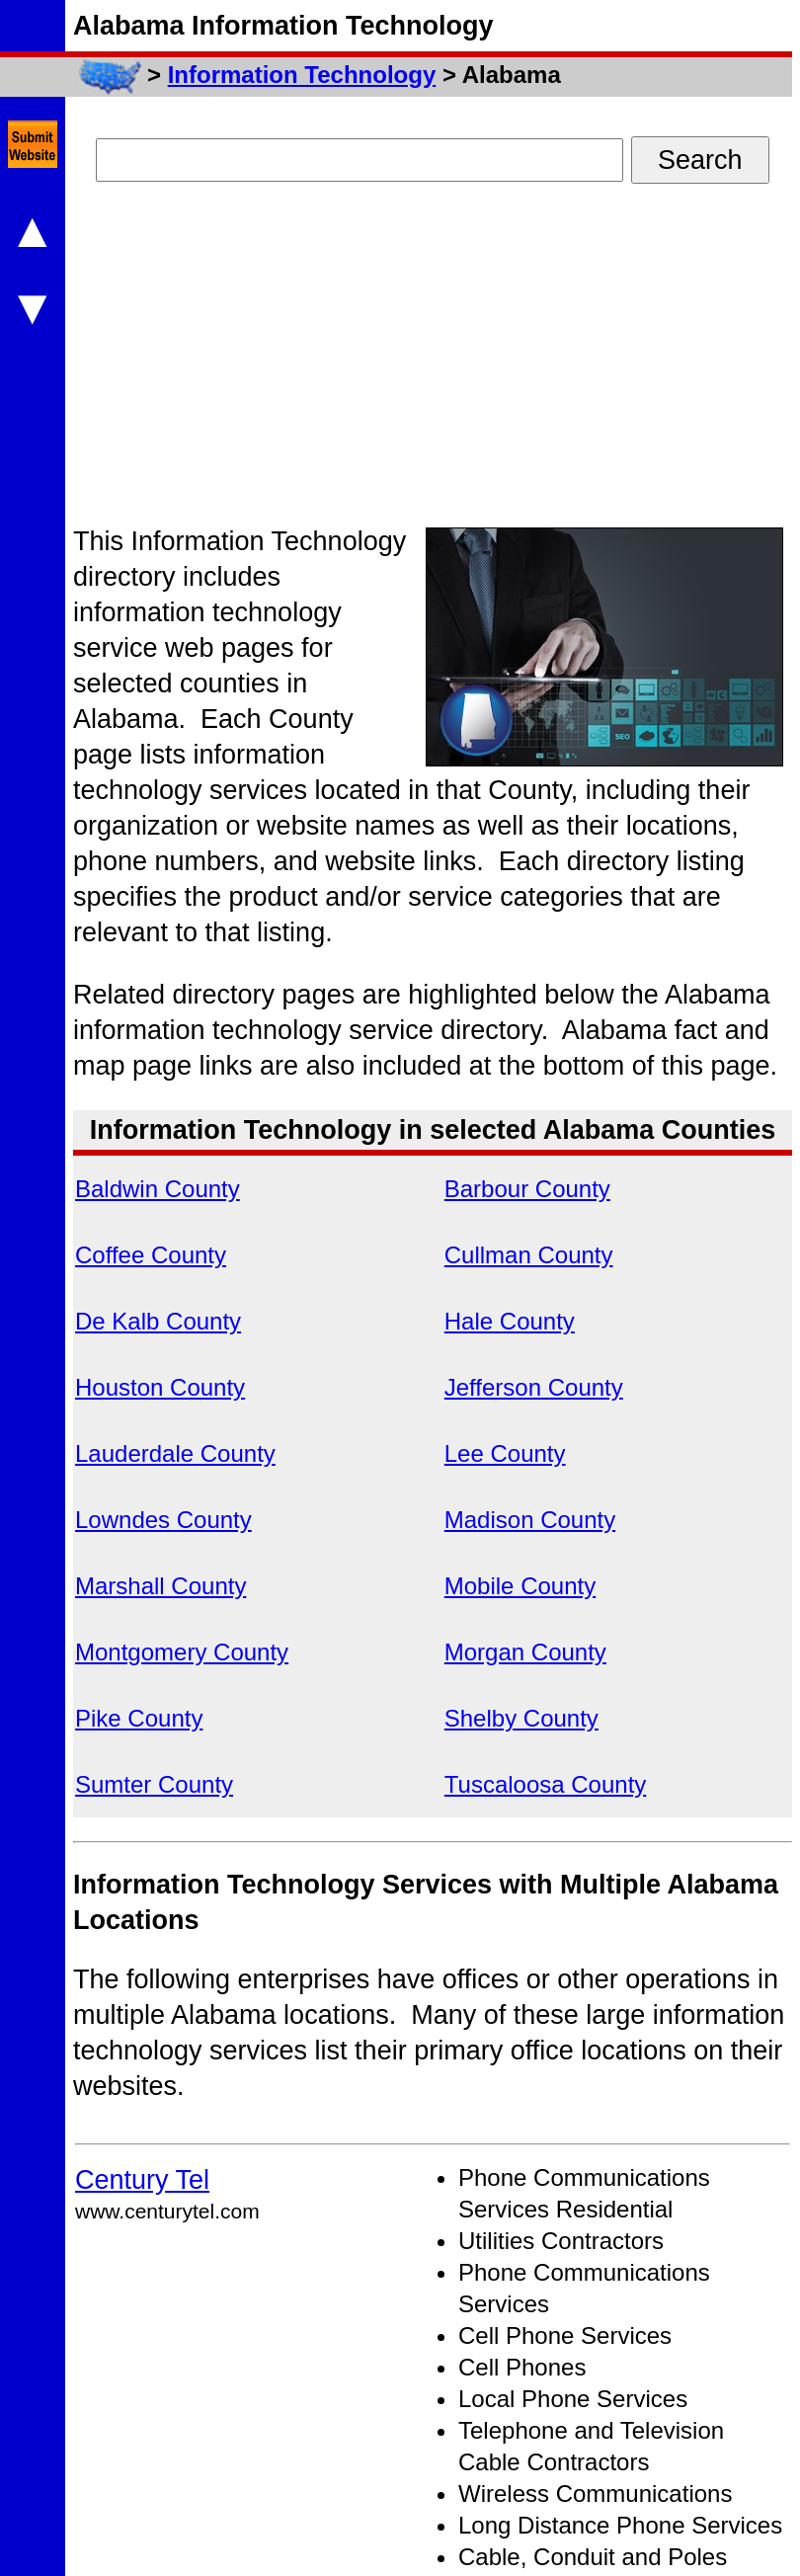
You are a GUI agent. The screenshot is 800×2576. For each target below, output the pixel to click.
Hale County (509, 1321)
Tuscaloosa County (545, 1784)
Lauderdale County (175, 1453)
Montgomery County (181, 1652)
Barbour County (527, 1188)
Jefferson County (533, 1387)
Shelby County (521, 1718)
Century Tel (142, 2180)
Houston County (160, 1387)
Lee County (505, 1453)
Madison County (529, 1519)
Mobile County (520, 1585)
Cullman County (528, 1255)
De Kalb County (158, 1321)
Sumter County (154, 1784)
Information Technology (302, 74)
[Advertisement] (410, 361)
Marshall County (160, 1585)
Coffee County (150, 1255)
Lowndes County (163, 1519)
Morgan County (525, 1652)
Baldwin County (157, 1188)
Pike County (138, 1718)
